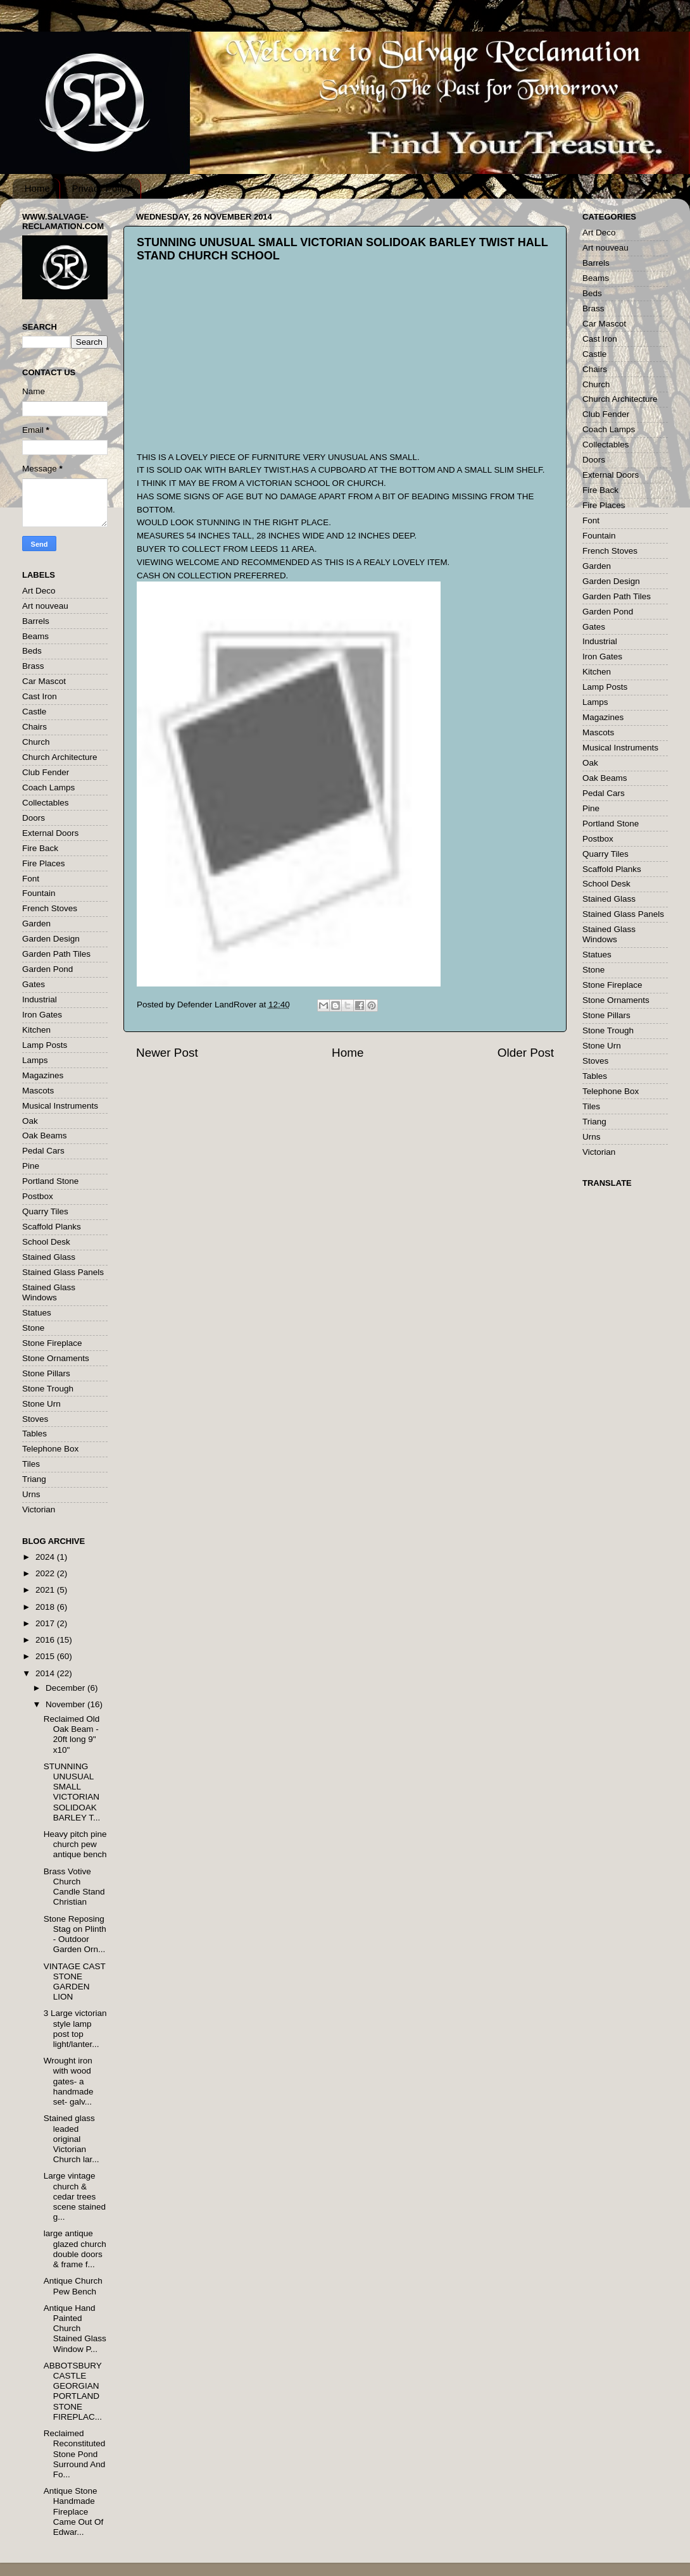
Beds (32, 651)
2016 (46, 1640)
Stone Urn (41, 1404)
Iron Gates (42, 1014)
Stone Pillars (46, 1373)
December (66, 1688)
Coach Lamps (48, 787)
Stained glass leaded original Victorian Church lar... (71, 2138)
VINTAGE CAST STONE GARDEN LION (75, 1982)
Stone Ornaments (55, 1358)
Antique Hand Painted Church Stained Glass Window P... (75, 2328)
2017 (46, 1623)
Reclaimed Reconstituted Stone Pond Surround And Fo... (75, 2454)
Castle (34, 711)
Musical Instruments (60, 1106)
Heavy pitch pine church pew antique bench (75, 1844)
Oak (30, 1121)
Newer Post (167, 1052)
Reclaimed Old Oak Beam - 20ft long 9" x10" (72, 1734)
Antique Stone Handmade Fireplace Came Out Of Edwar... (74, 2511)
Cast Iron (39, 696)
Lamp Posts (44, 1045)
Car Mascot (44, 681)
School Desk (46, 1242)
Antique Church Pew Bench (73, 2286)
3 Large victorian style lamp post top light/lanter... (75, 2028)
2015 (46, 1656)
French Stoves (49, 908)
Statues (36, 1312)
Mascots (38, 1090)
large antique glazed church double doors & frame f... (75, 2249)
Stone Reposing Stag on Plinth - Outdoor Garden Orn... (75, 1934)
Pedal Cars (43, 1150)
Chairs (34, 726)
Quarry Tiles (45, 1211)
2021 (46, 1590)
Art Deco (39, 590)
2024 (46, 1557)
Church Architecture (59, 757)
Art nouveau (45, 606)
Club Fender (45, 772)
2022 (46, 1573)
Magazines (42, 1075)
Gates (33, 984)
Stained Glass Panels (63, 1272)
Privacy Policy (101, 188)
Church (36, 742)
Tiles (31, 1464)
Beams (35, 636)
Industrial (39, 999)
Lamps (35, 1060)
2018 (46, 1607)
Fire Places (43, 863)
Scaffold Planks (51, 1226)
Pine (30, 1166)
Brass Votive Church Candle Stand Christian (74, 1887)
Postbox (37, 1196)
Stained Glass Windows (48, 1292)
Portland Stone (50, 1181)
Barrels (35, 621)
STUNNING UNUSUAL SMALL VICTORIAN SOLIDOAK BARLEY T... (72, 1792)
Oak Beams (44, 1135)
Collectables (45, 802)
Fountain (39, 893)
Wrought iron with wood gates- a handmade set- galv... (69, 2081)
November (66, 1704)
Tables (34, 1433)
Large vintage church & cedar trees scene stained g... (75, 2196)
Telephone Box (50, 1448)
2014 (46, 1673)
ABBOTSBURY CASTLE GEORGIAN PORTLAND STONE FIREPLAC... (73, 2391)
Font (30, 878)
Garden (36, 923)
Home (37, 188)
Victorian (38, 1509)
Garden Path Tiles (56, 954)
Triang (34, 1479)
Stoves (35, 1419)
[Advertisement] (232, 368)
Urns (31, 1494)
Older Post (526, 1052)
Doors (33, 818)
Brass (33, 666)
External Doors (50, 833)
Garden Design (51, 938)
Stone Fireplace (52, 1343)
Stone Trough (47, 1388)
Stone (33, 1328)
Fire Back (40, 848)
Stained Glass (48, 1257)
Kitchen (36, 1030)
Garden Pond (47, 969)
